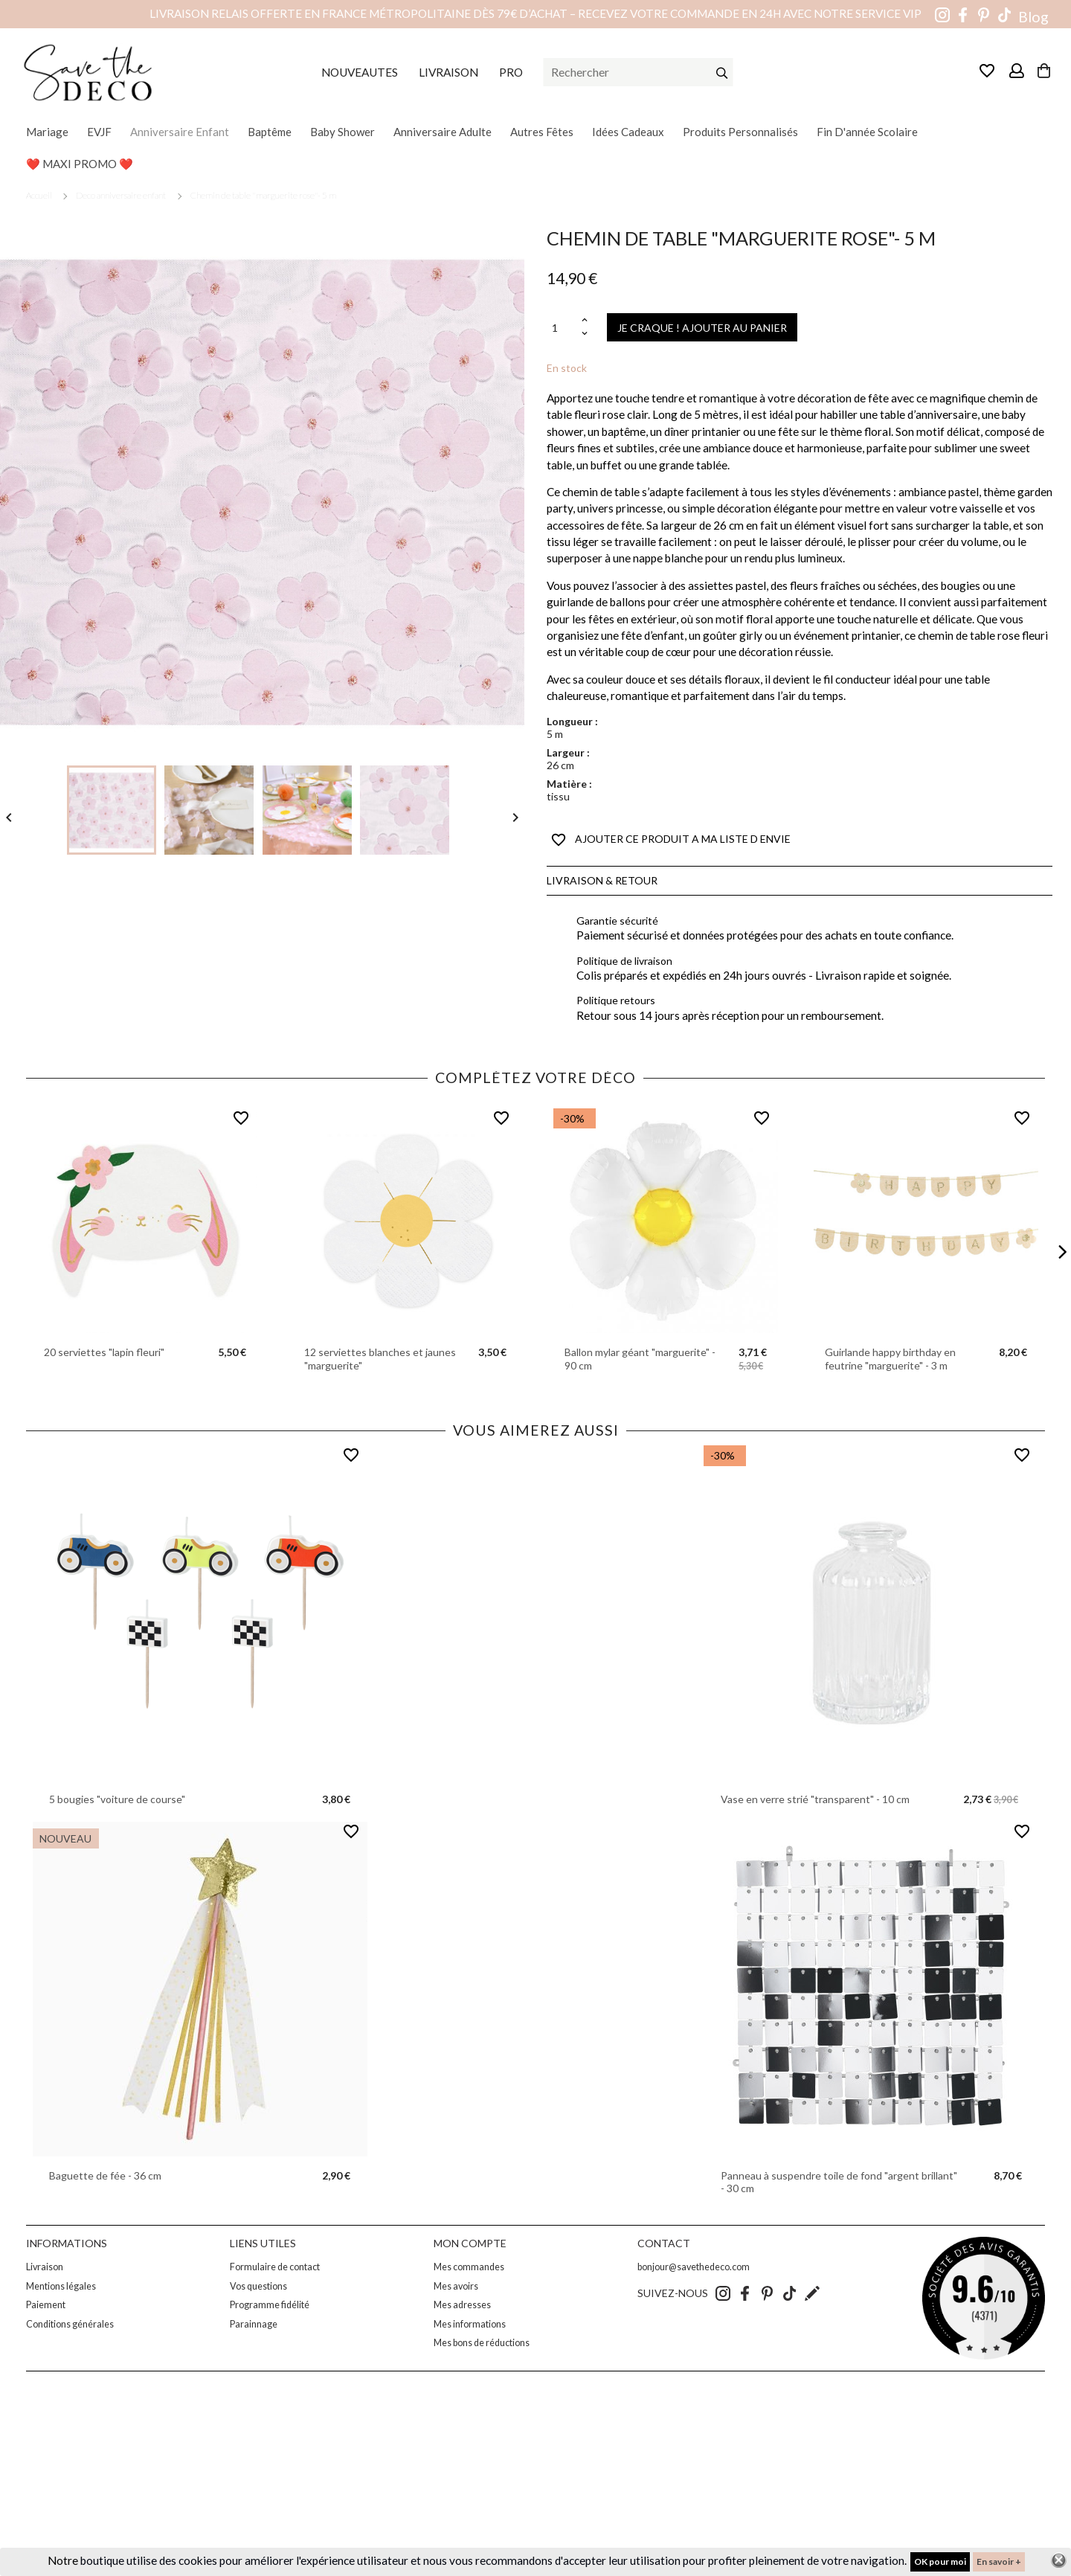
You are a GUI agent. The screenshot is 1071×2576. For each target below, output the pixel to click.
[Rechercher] (638, 72)
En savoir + (999, 2561)
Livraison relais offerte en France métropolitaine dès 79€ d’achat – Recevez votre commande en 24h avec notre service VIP (535, 13)
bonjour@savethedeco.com (693, 2267)
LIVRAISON (448, 72)
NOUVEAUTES (359, 72)
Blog (1033, 16)
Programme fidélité (269, 2304)
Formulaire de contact (275, 2267)
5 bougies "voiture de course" (117, 1799)
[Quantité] (562, 327)
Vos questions (258, 2286)
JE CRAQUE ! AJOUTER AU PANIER (702, 327)
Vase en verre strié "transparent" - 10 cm (815, 1799)
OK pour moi (940, 2561)
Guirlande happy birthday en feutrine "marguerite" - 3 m (890, 1359)
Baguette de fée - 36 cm (105, 2175)
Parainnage (253, 2324)
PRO (511, 72)
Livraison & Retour (602, 880)
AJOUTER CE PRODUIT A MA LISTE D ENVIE (670, 840)
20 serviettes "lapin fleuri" (104, 1352)
